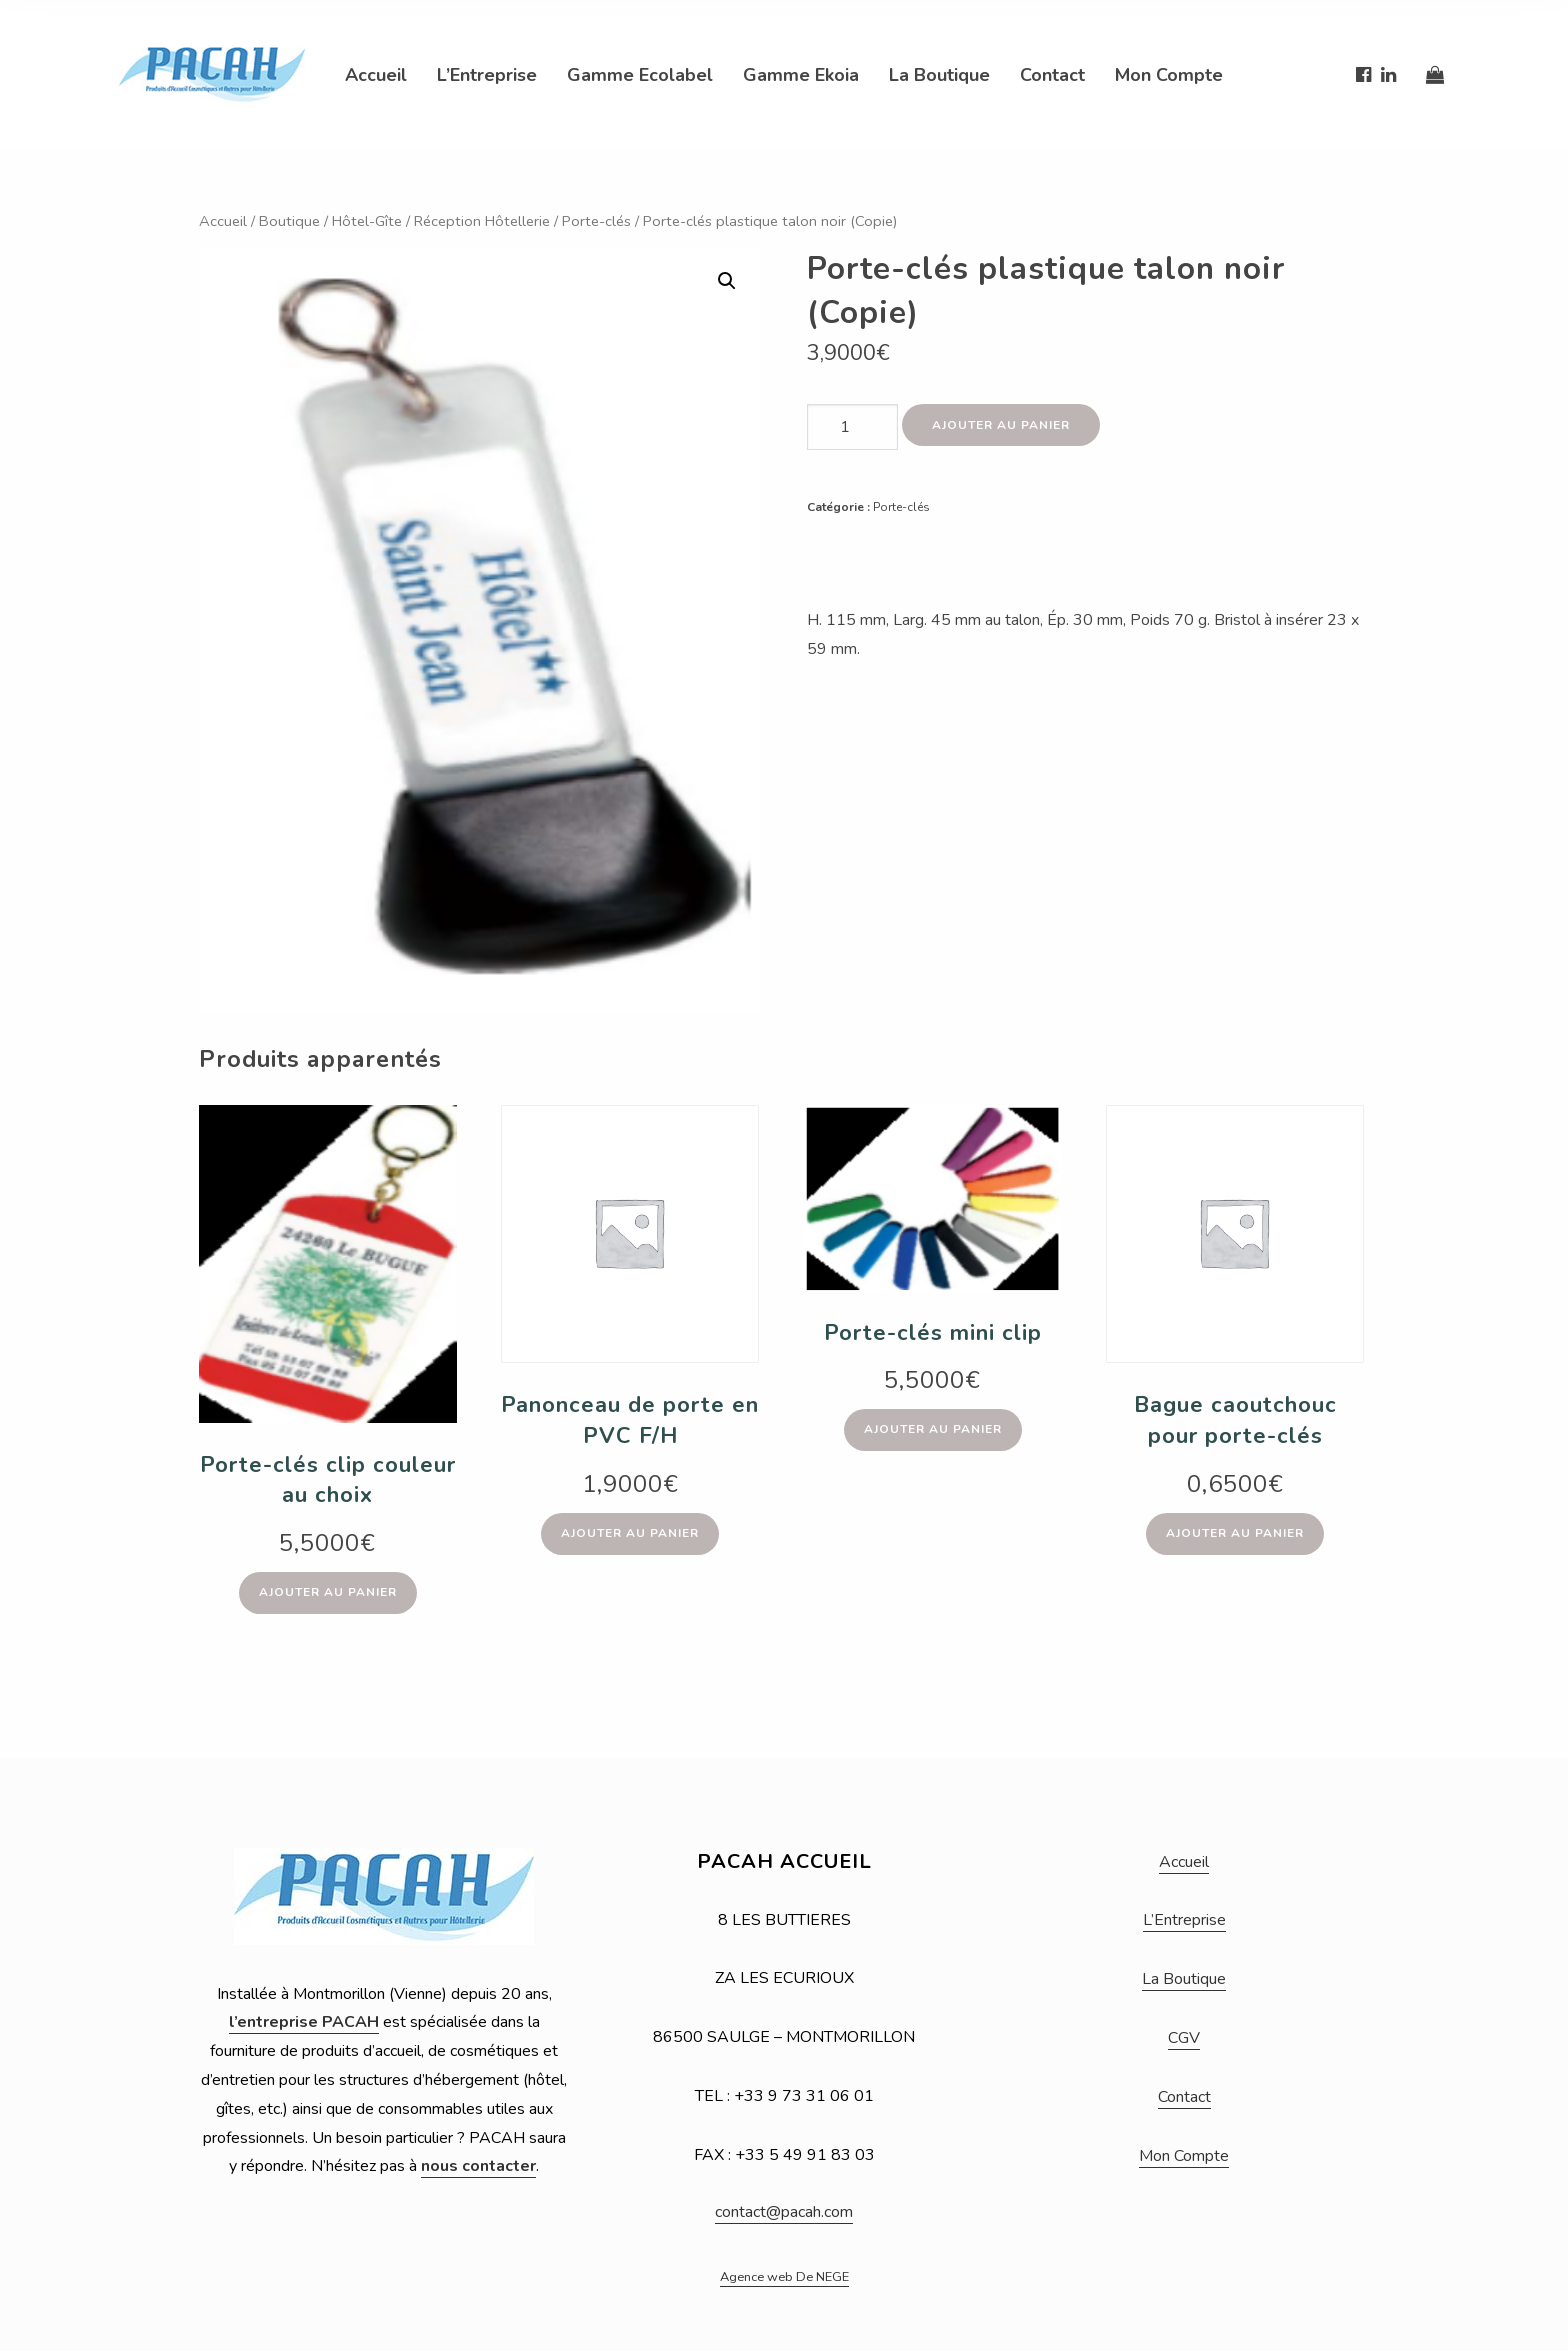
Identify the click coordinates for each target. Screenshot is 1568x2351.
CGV (1184, 2038)
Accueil (376, 75)
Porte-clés (596, 221)
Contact (1052, 75)
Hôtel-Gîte (367, 221)
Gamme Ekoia (801, 75)
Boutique (289, 221)
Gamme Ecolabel (640, 75)
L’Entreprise (487, 75)
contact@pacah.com (784, 2212)
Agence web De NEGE (784, 2277)
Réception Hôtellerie (482, 221)
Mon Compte (1169, 75)
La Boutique (939, 75)
